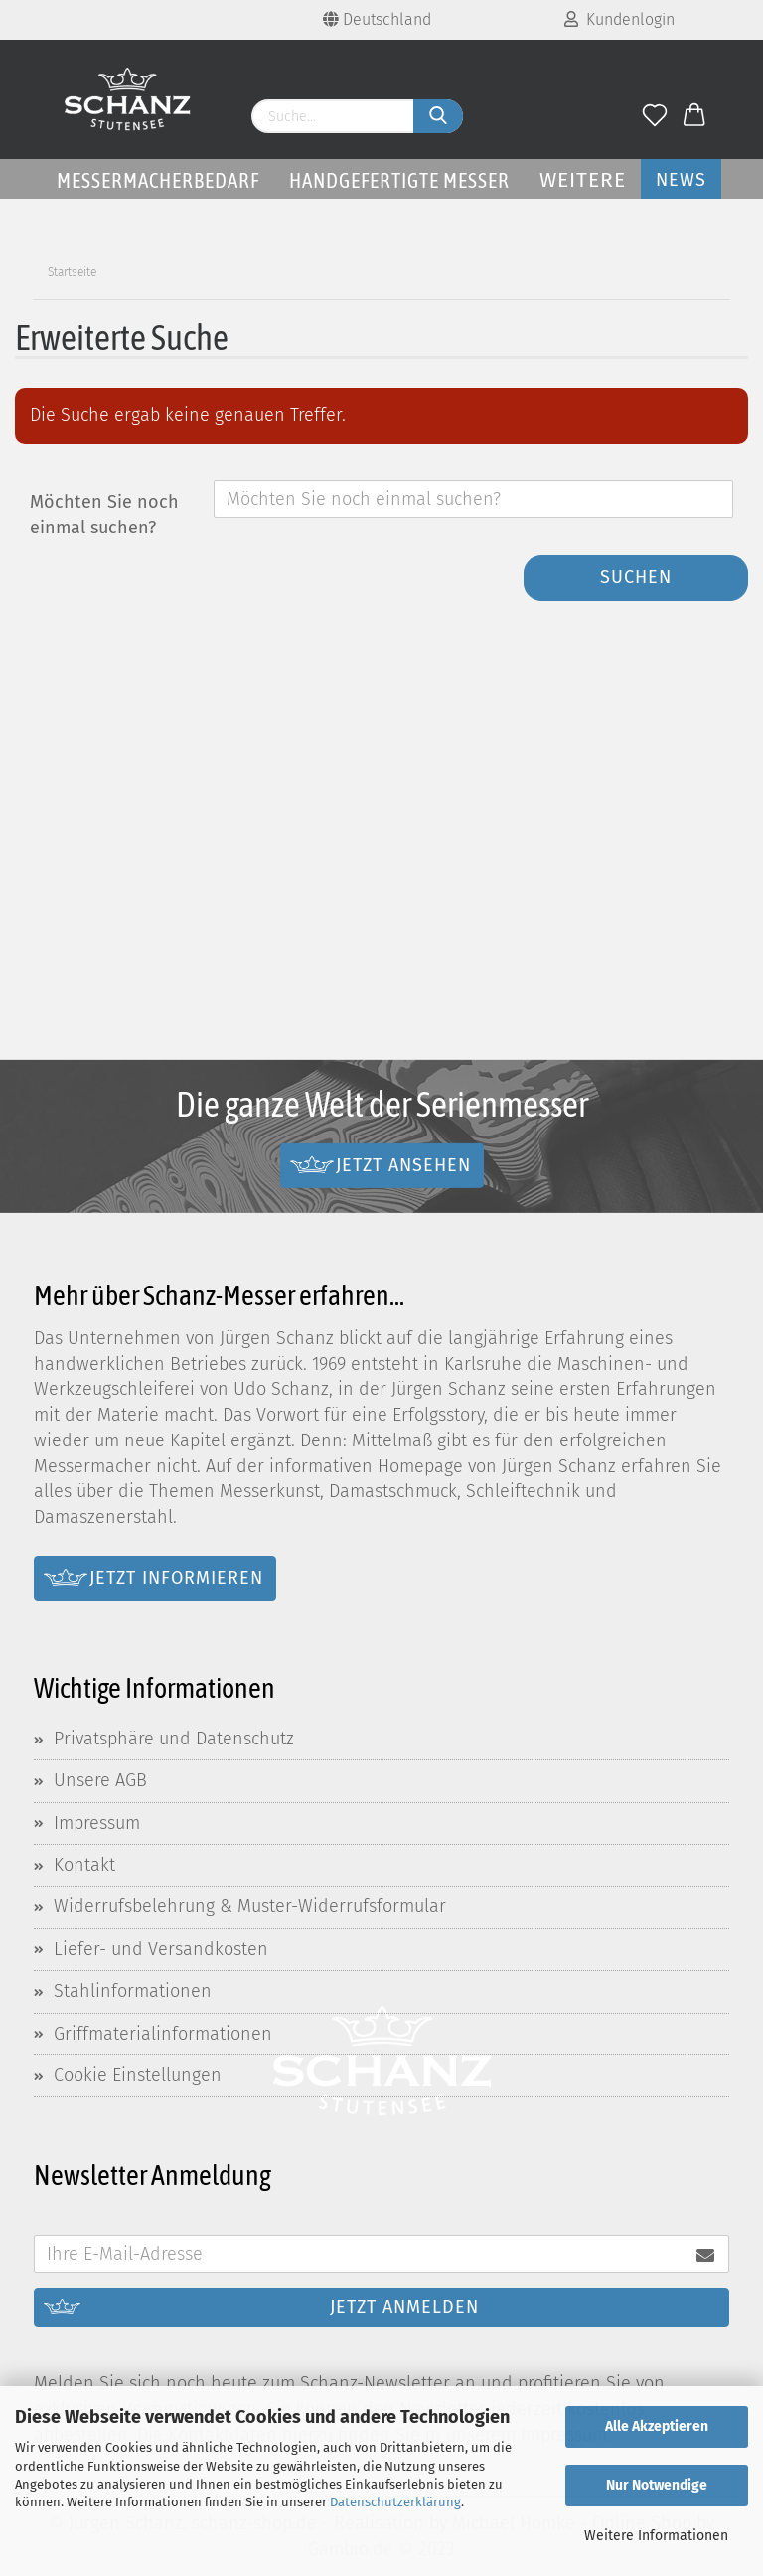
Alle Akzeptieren (656, 2426)
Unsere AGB (100, 1780)
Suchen (636, 577)
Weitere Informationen (656, 2535)
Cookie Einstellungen (138, 2075)
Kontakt (84, 1865)
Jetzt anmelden (404, 2307)
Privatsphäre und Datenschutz (174, 1738)
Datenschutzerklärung (395, 2502)
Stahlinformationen (133, 1991)
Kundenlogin (619, 19)
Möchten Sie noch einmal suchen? (104, 514)
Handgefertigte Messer (399, 180)
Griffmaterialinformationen (163, 2034)
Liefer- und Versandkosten (161, 1949)
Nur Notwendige (656, 2485)
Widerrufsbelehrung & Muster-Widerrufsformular (250, 1906)
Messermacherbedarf (158, 180)
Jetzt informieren (176, 1578)
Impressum (97, 1823)
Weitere (582, 180)
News (681, 180)
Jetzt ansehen (403, 1164)
